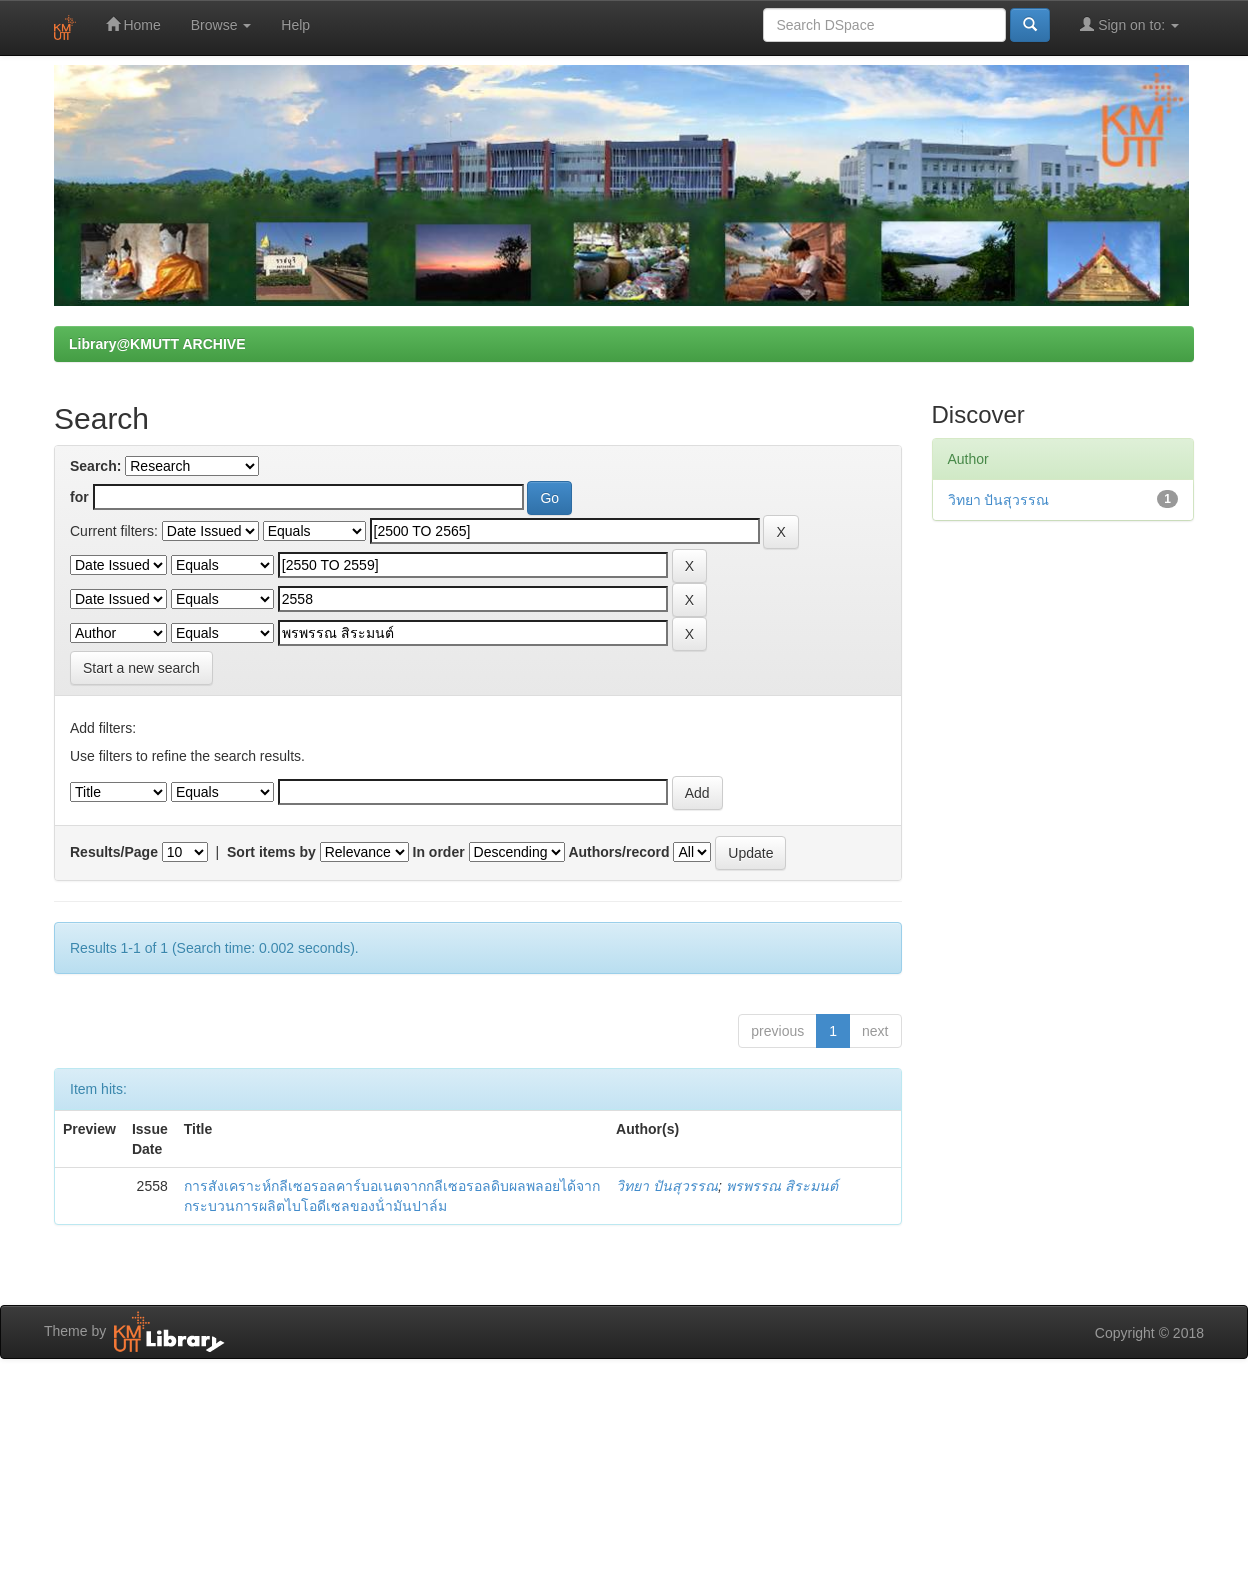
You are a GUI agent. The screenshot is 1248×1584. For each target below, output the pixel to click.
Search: (95, 466)
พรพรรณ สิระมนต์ (782, 1186)
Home (133, 24)
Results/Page (114, 852)
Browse (221, 25)
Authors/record (618, 852)
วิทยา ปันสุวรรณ (667, 1186)
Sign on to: (1129, 24)
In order (439, 852)
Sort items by (271, 852)
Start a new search (141, 668)
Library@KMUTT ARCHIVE (157, 344)
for (79, 497)
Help (295, 25)
